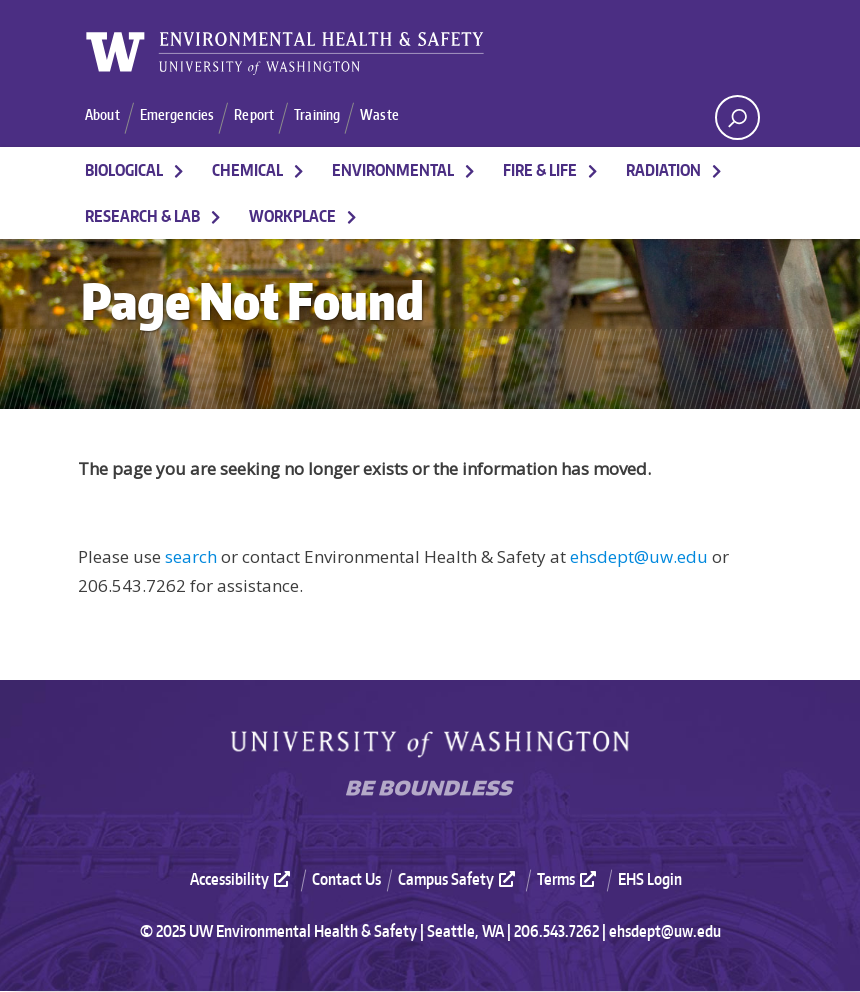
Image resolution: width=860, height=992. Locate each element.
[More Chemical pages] (299, 171)
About (104, 115)
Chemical (247, 171)
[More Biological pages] (179, 171)
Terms (569, 880)
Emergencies (183, 115)
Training (330, 115)
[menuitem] (249, 879)
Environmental (393, 171)
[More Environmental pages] (470, 171)
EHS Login (650, 880)
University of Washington (430, 745)
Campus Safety (459, 880)
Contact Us (346, 880)
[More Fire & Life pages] (593, 171)
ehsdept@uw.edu (639, 557)
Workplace (292, 217)
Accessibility (242, 880)
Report (263, 115)
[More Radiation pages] (717, 171)
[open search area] (737, 117)
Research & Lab (142, 217)
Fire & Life (540, 171)
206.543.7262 (556, 932)
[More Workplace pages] (352, 217)
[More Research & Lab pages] (216, 217)
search (191, 557)
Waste (394, 115)
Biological (124, 171)
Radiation (663, 171)
